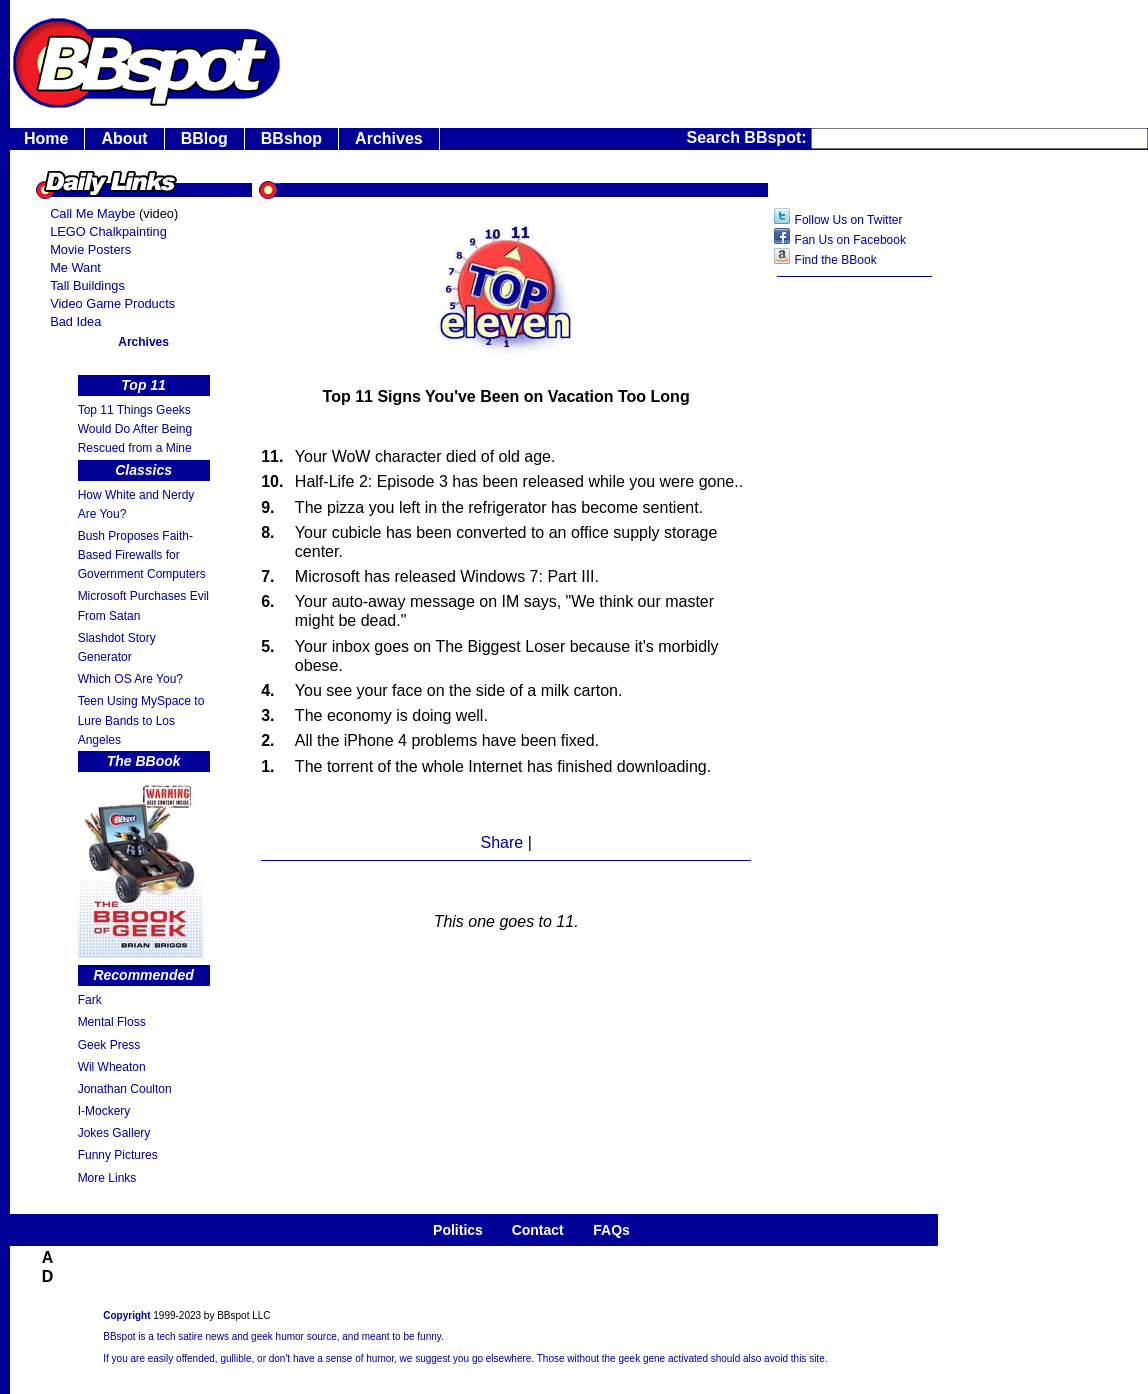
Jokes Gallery (114, 1133)
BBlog (204, 138)
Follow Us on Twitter (849, 220)
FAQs (611, 1230)
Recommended (143, 975)
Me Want (75, 267)
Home (46, 138)
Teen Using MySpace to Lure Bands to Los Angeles (141, 720)
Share (501, 842)
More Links (107, 1178)
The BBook (144, 761)
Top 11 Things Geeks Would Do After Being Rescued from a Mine (135, 429)
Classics (143, 470)
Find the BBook (836, 260)
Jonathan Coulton (125, 1089)
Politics (458, 1230)
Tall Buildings (87, 285)
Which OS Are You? (130, 679)
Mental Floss (112, 1022)
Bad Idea (75, 321)
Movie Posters (90, 249)
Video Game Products (112, 303)
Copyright (126, 1315)
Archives (389, 138)
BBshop (291, 138)
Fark (90, 1000)
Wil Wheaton (112, 1067)
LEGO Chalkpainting (108, 231)
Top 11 (143, 385)
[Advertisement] (855, 605)
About (124, 138)
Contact (538, 1230)
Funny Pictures (118, 1155)
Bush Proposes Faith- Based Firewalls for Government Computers (142, 555)
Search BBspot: (749, 137)
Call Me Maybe (92, 213)
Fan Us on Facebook (850, 240)
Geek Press (109, 1045)
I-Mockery (104, 1111)
